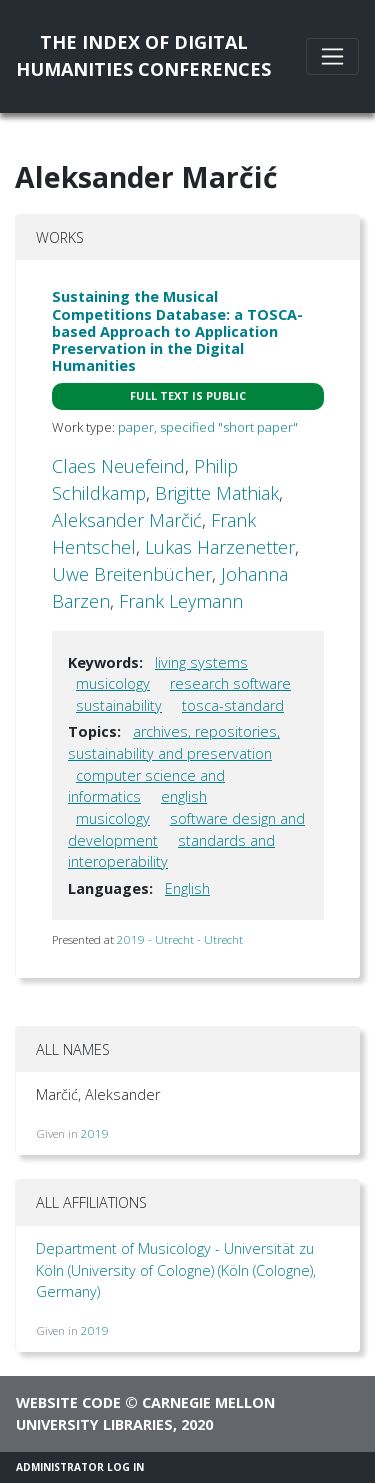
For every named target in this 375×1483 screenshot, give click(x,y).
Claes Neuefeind (118, 466)
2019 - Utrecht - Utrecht (180, 939)
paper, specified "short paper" (208, 427)
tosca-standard (233, 705)
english (184, 796)
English (187, 888)
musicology (113, 683)
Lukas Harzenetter (220, 547)
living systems (201, 662)
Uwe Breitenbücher (132, 574)
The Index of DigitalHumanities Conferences (143, 55)
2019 (95, 1133)
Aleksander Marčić (127, 520)
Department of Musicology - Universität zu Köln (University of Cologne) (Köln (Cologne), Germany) (176, 1270)
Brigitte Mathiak (217, 493)
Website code (68, 1402)
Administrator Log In (80, 1467)
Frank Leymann (181, 601)
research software (230, 683)
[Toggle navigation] (332, 56)
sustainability (119, 705)
